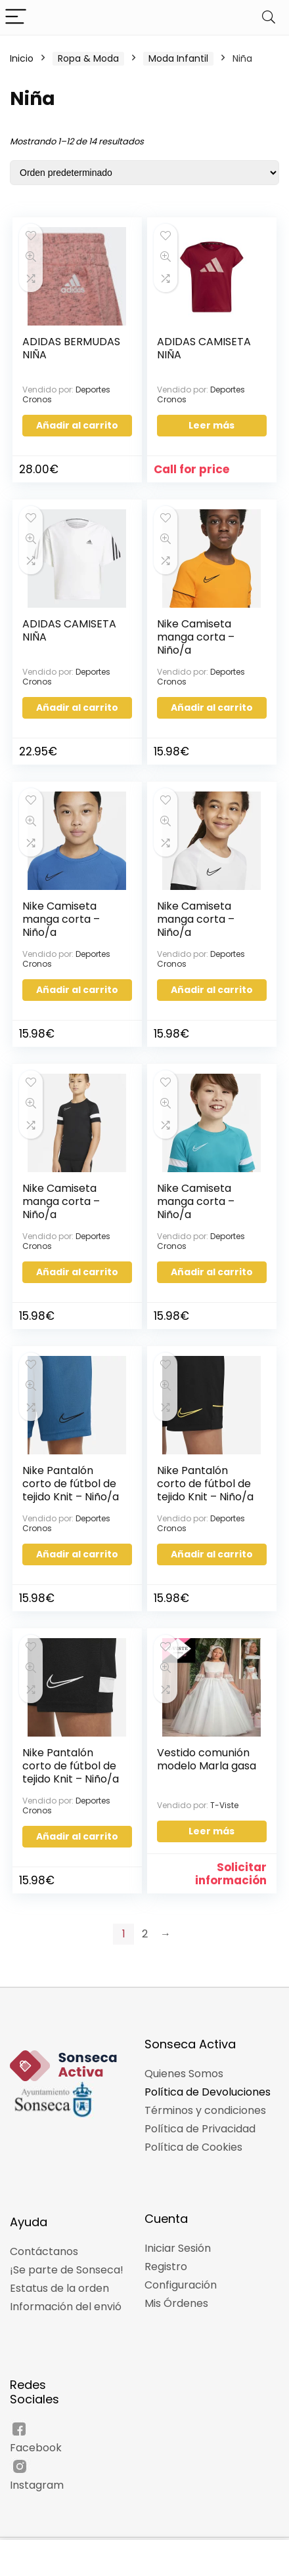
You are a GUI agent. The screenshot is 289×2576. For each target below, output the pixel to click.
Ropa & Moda (88, 58)
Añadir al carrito (77, 425)
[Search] (268, 17)
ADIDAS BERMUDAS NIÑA (71, 348)
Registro (165, 2266)
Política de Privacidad (200, 2128)
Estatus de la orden (59, 2288)
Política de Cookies (193, 2147)
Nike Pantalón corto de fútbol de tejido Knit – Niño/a (70, 1483)
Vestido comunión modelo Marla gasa (206, 1759)
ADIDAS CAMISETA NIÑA (204, 348)
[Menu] (16, 17)
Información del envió (66, 2306)
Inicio (21, 58)
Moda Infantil (178, 58)
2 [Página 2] (145, 1933)
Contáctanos (44, 2251)
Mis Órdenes (176, 2303)
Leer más (211, 425)
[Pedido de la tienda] (144, 172)
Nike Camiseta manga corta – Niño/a (195, 637)
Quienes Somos (183, 2073)
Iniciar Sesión (177, 2248)
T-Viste (224, 1805)
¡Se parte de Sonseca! (66, 2269)
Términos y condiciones (205, 2110)
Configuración (180, 2284)
